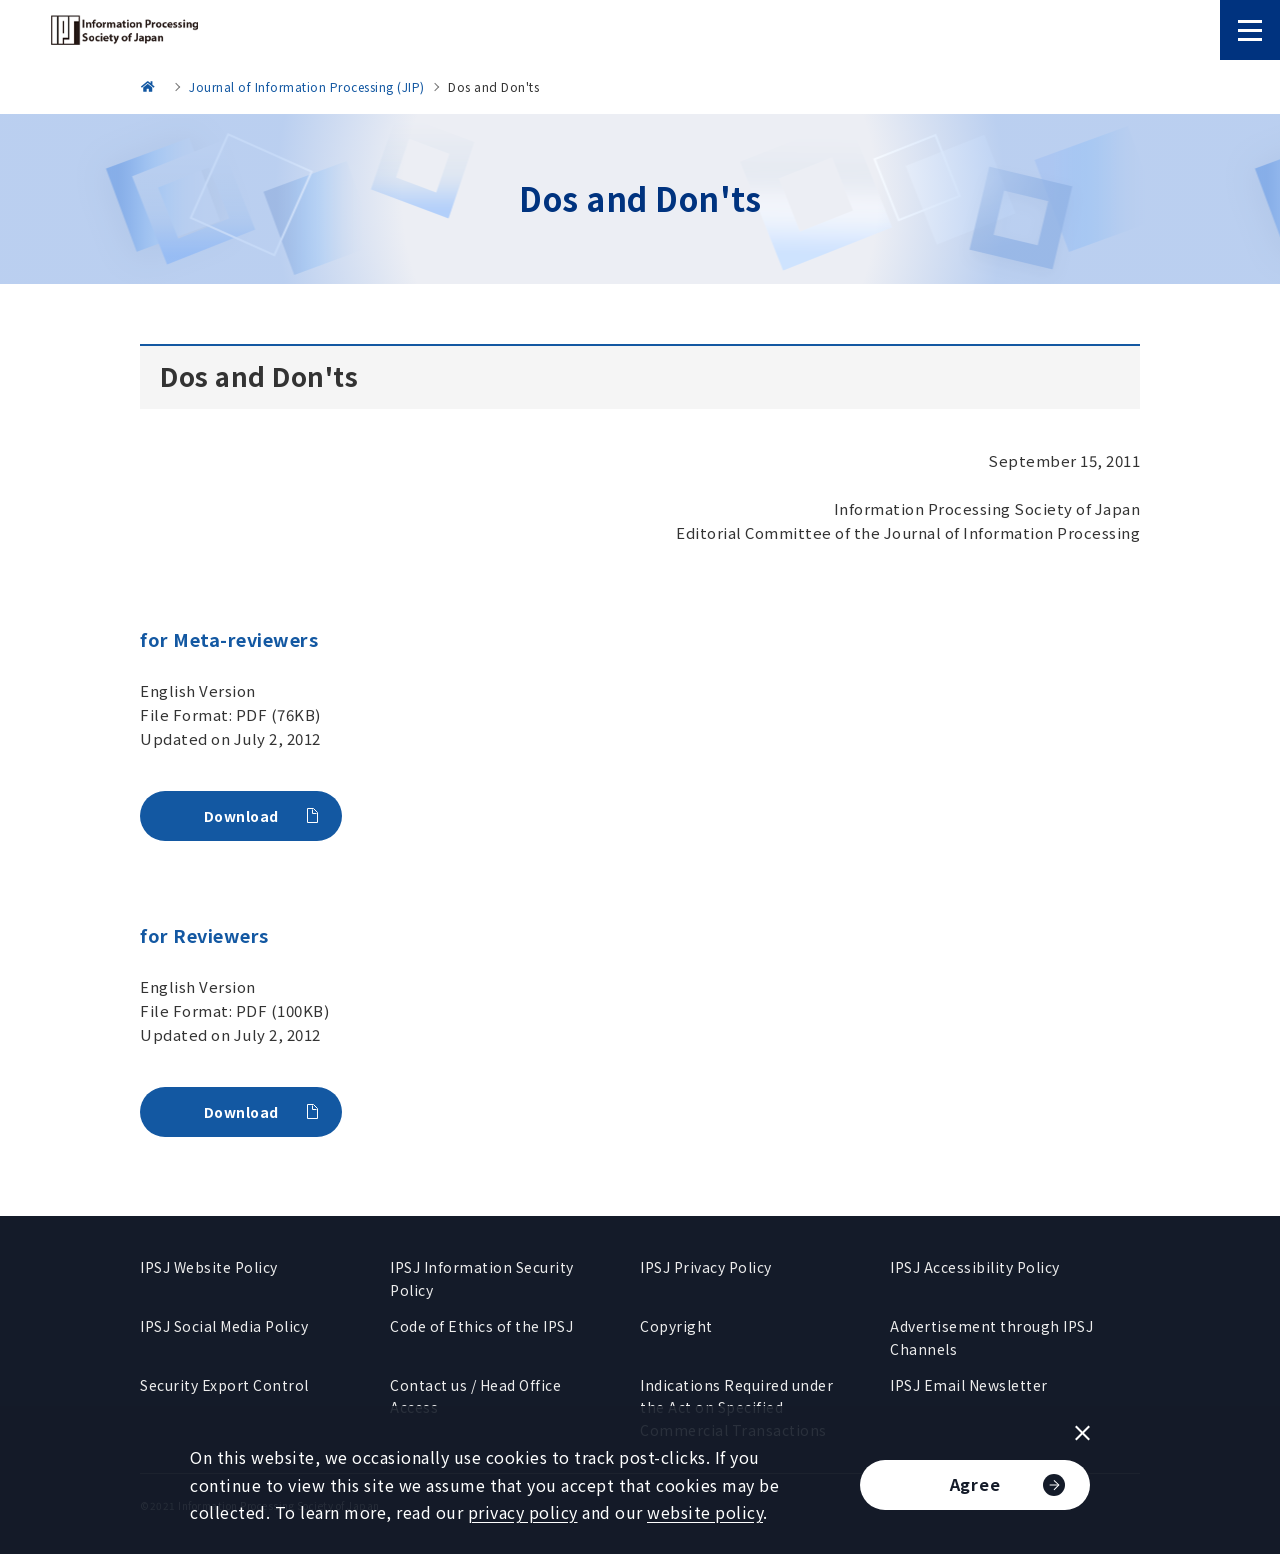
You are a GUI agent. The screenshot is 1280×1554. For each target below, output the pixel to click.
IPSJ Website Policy (209, 1267)
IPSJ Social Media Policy (224, 1326)
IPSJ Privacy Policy (706, 1267)
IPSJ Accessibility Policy (975, 1267)
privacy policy (523, 1512)
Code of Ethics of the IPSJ (481, 1326)
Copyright (676, 1326)
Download (241, 816)
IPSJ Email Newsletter (969, 1385)
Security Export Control (224, 1385)
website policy (705, 1512)
